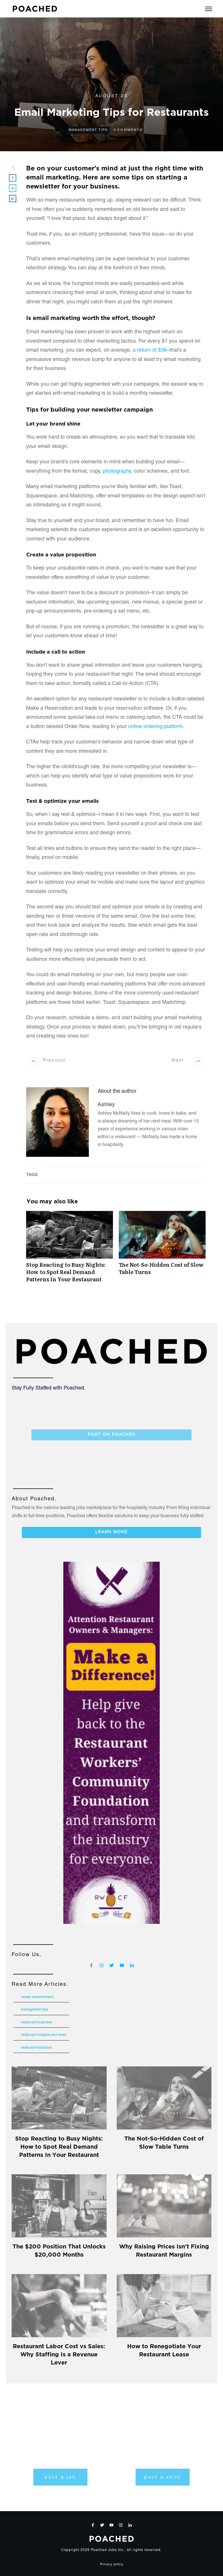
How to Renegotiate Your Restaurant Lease (164, 2350)
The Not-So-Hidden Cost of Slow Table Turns (162, 1250)
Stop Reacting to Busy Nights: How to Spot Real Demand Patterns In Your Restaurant (69, 1250)
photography (117, 471)
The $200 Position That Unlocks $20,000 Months (59, 2250)
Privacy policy (111, 2564)
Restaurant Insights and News (43, 2035)
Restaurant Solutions (36, 2048)
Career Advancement (37, 1997)
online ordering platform (155, 727)
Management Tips (88, 130)
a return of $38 (150, 350)
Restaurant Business (36, 2022)
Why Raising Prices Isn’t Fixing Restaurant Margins (164, 2250)
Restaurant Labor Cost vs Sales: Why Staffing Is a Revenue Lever (59, 2354)
